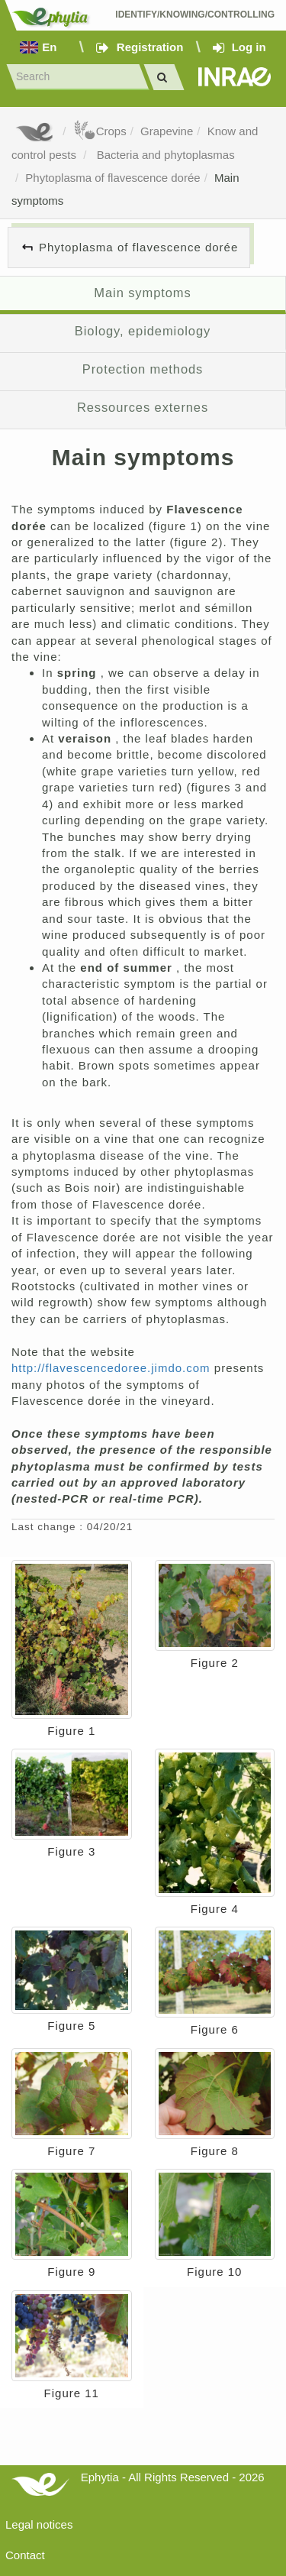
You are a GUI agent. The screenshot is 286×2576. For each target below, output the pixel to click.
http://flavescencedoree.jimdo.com (112, 1367)
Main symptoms (142, 292)
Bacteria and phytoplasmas (164, 154)
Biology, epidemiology (142, 331)
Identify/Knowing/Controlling (195, 14)
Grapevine (166, 131)
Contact (25, 2554)
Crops (100, 131)
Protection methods (143, 369)
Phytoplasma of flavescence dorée (112, 177)
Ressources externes (142, 407)
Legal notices (38, 2524)
